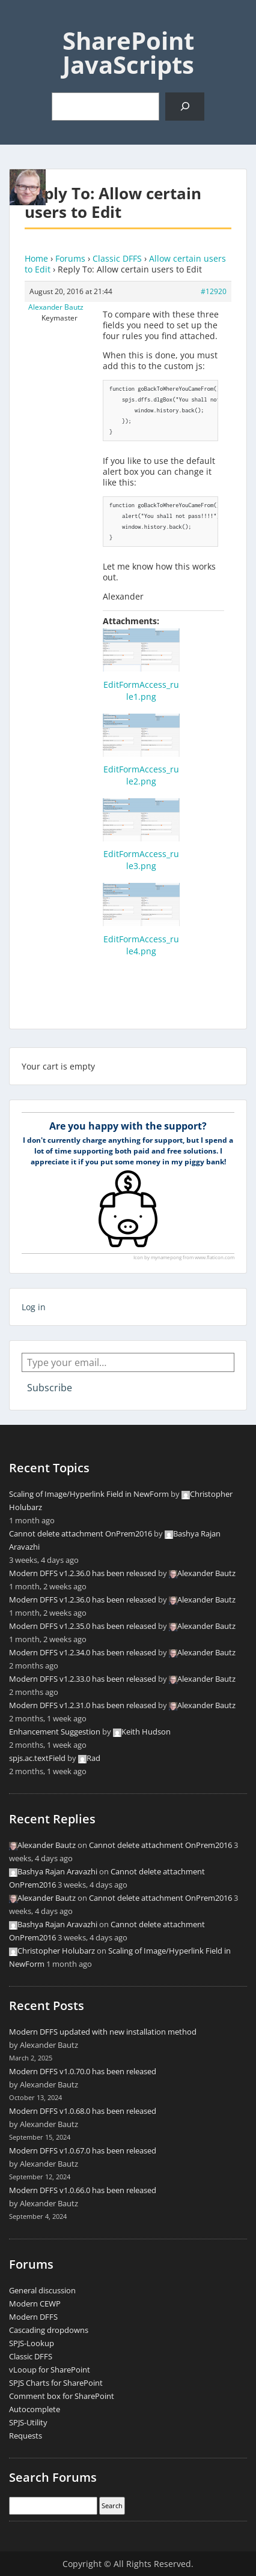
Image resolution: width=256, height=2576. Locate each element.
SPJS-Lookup (31, 2343)
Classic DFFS (117, 258)
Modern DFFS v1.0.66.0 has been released (82, 2190)
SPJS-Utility (28, 2422)
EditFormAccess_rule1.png (141, 690)
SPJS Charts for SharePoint (56, 2382)
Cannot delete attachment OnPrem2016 (80, 1533)
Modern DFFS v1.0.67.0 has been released (82, 2150)
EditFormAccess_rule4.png (141, 945)
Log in (34, 1307)
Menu (21, 20)
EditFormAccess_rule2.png (141, 775)
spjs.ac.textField (37, 1758)
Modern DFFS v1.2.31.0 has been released (82, 1705)
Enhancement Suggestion (54, 1731)
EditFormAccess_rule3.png (141, 859)
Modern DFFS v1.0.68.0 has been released (82, 2110)
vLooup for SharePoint (49, 2369)
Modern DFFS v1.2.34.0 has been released (82, 1652)
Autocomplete (34, 2409)
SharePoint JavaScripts (128, 52)
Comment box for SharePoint (61, 2396)
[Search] (184, 106)
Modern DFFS (33, 2316)
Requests (25, 2435)
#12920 (214, 291)
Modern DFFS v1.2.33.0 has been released (82, 1678)
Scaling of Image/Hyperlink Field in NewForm (89, 1493)
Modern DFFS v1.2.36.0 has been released (82, 1573)
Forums (70, 258)
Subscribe (49, 1387)
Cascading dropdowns (48, 2330)
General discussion (42, 2290)
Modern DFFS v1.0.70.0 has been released (82, 2071)
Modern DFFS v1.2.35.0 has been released (82, 1626)
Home (36, 258)
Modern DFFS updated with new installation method (103, 2031)
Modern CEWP (35, 2303)
